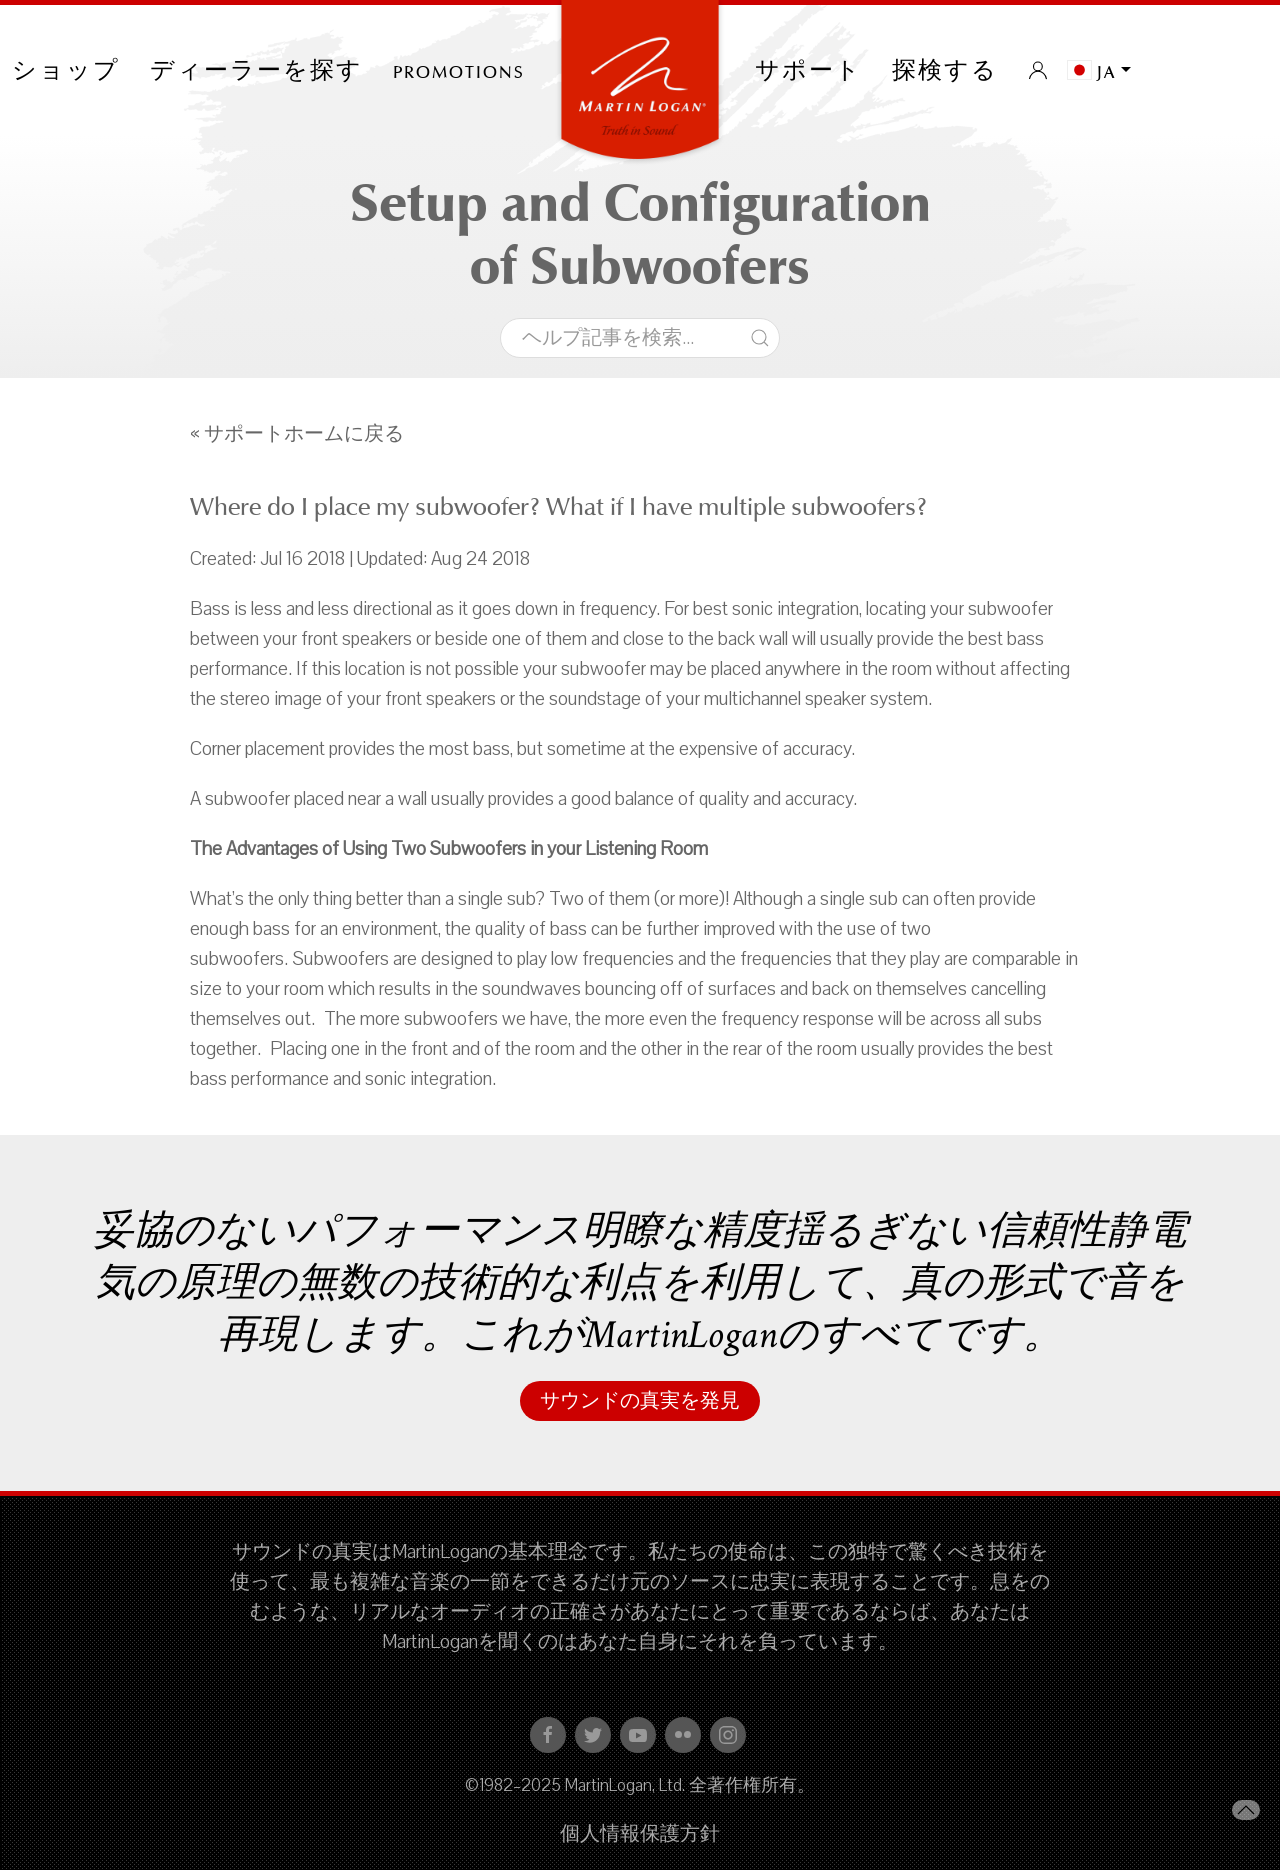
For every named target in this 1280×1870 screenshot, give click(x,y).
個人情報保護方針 (640, 1834)
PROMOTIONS (459, 70)
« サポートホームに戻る (297, 434)
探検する (945, 70)
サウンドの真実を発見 (640, 1401)
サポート (808, 70)
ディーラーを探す (256, 70)
